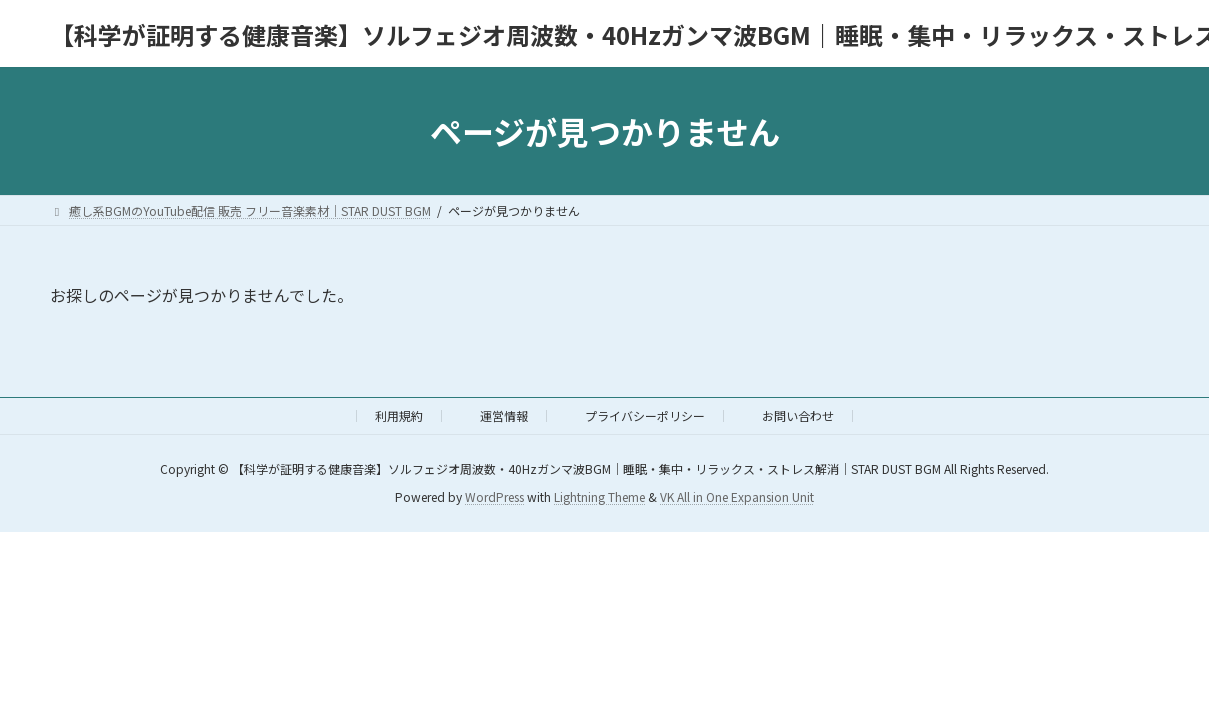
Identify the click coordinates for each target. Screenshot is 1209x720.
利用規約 (399, 415)
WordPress (494, 497)
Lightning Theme (599, 497)
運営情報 (504, 415)
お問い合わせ (798, 415)
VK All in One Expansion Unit (737, 497)
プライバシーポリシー (645, 415)
